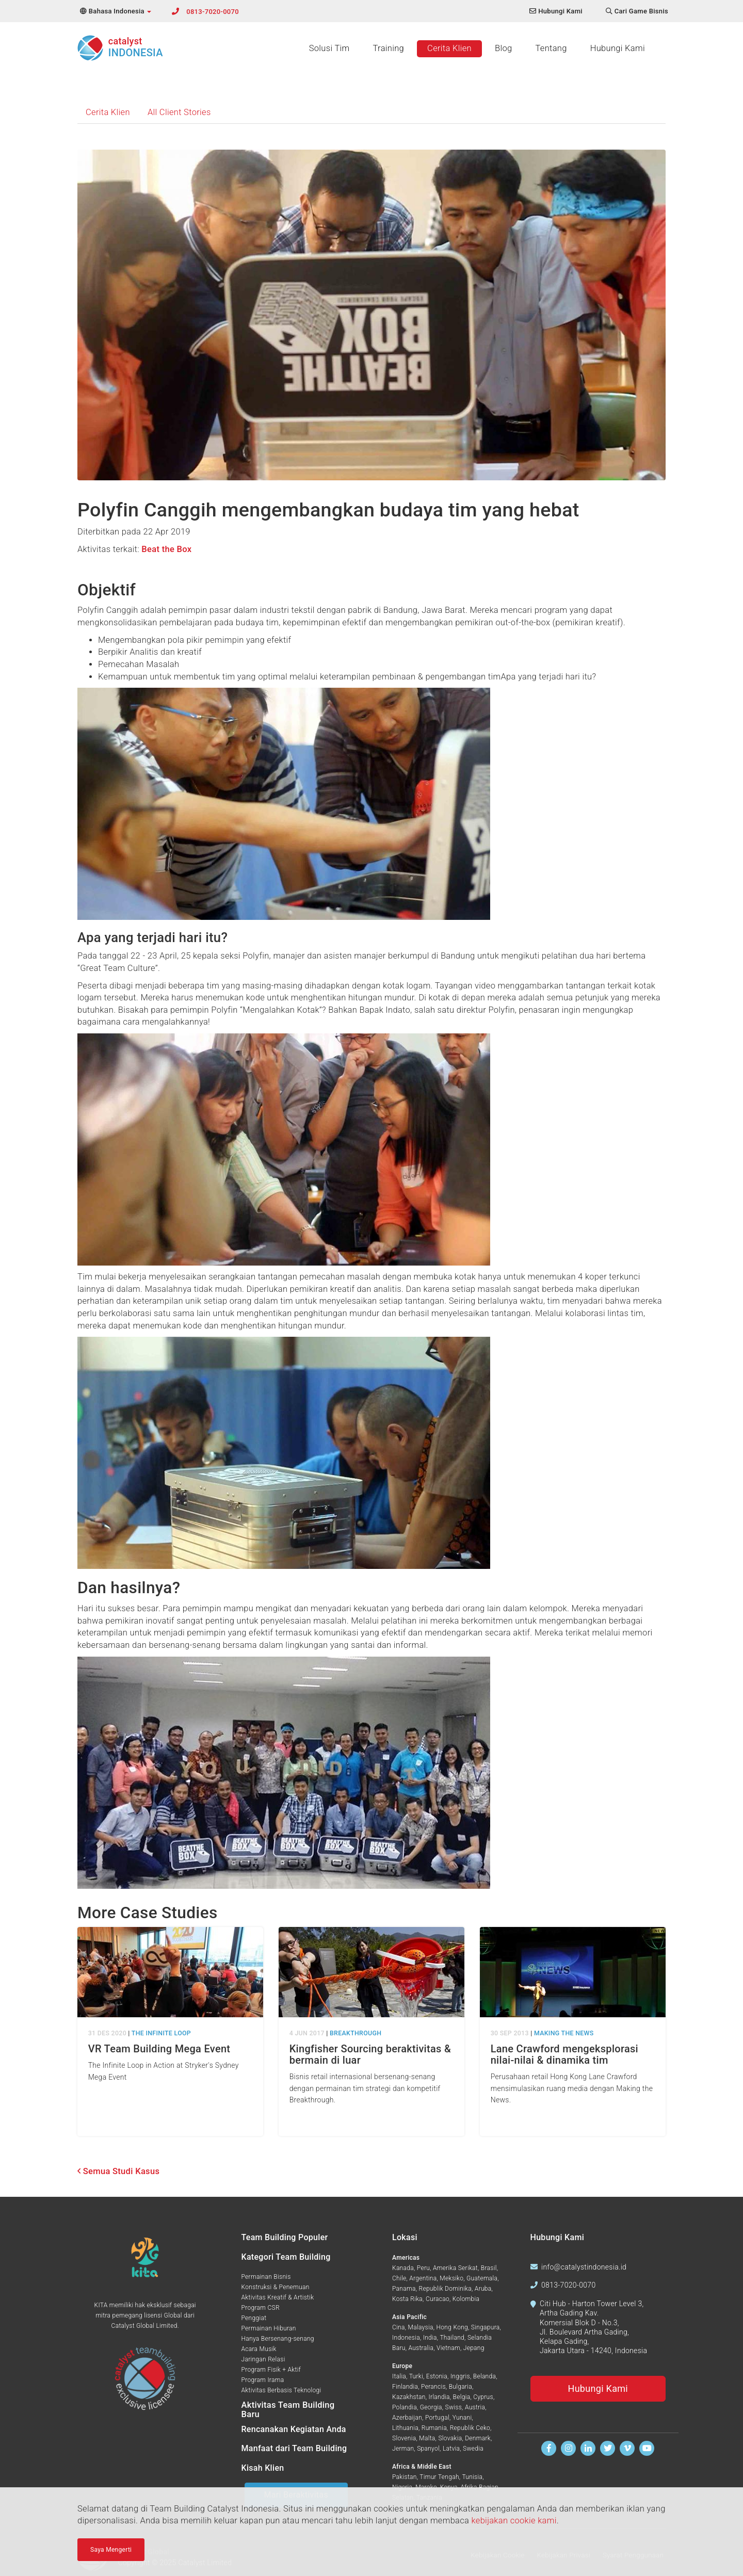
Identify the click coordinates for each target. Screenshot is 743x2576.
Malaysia (420, 2327)
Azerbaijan (407, 2417)
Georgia (431, 2407)
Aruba (483, 2288)
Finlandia (405, 2386)
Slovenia (404, 2438)
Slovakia (450, 2438)
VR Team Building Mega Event (159, 2048)
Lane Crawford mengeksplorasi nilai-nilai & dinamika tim (564, 2054)
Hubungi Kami (617, 48)
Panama (404, 2288)
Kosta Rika (407, 2299)
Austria (475, 2407)
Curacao (437, 2299)
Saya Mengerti (111, 2550)
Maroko (426, 2487)
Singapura (485, 2327)
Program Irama (262, 2380)
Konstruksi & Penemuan (275, 2287)
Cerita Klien (449, 48)
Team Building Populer (284, 2237)
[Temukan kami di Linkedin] (587, 2448)
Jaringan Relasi (263, 2359)
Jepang (473, 2348)
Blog (503, 48)
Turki (416, 2376)
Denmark (478, 2438)
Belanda (484, 2376)
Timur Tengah (439, 2477)
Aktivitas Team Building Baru (288, 2409)
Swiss (453, 2407)
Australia (420, 2348)
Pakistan (404, 2477)
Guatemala (481, 2278)
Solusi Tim (329, 48)
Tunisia (472, 2477)
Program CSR (260, 2307)
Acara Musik (259, 2349)
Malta (427, 2438)
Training (389, 48)
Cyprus (483, 2397)
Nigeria (402, 2487)
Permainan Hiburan (268, 2328)
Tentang (551, 48)
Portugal (437, 2417)
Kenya (449, 2487)
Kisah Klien (262, 2468)
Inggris (460, 2376)
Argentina (423, 2278)
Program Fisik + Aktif (271, 2369)
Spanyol (428, 2448)
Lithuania (405, 2428)
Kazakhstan (409, 2397)
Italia (399, 2376)
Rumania (434, 2428)
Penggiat (254, 2318)
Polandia (404, 2407)
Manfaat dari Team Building (294, 2448)
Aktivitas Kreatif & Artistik (277, 2297)
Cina (398, 2327)
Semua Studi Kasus (118, 2171)
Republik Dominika (445, 2288)
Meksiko (451, 2278)
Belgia (462, 2397)
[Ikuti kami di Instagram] (568, 2448)
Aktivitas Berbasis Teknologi (281, 2390)
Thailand (452, 2337)
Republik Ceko (470, 2428)
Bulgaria (460, 2386)
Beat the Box (166, 549)
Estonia (436, 2376)
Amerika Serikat (455, 2268)
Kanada (403, 2268)
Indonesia (406, 2337)
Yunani (462, 2417)
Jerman (403, 2448)
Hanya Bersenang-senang (277, 2338)
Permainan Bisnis (266, 2276)
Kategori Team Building (286, 2257)
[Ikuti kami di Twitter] (607, 2448)
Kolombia (466, 2299)
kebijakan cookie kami (514, 2521)
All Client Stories (179, 112)
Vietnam (448, 2348)
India (430, 2337)
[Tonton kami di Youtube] (646, 2448)
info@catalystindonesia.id (583, 2267)
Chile (399, 2278)
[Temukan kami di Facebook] (548, 2448)
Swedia (473, 2448)
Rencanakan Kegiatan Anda (293, 2429)
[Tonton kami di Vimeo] (627, 2448)
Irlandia (439, 2397)
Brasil (489, 2268)
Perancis (433, 2386)
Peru (423, 2268)
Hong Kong (452, 2327)
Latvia (451, 2448)
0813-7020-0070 (212, 11)
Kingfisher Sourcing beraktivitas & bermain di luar (370, 2054)
